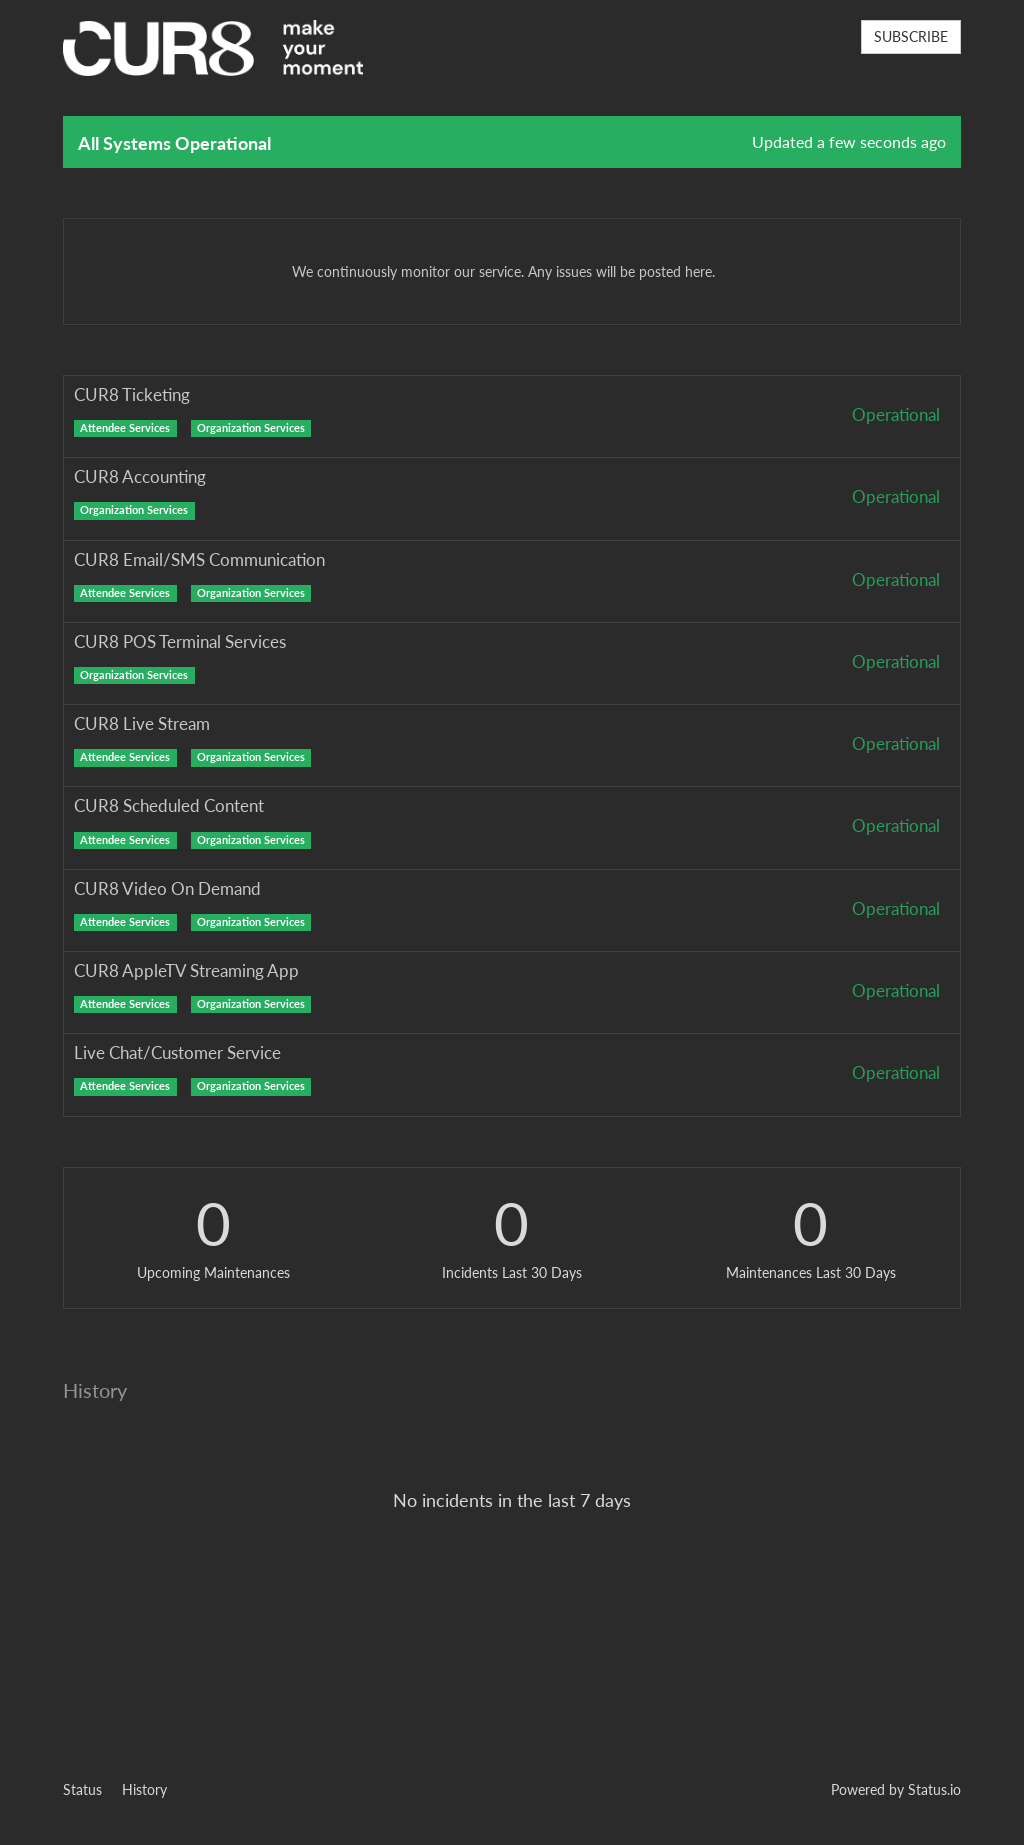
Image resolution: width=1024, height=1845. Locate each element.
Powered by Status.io (896, 1789)
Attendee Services (125, 428)
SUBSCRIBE (911, 36)
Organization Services (251, 428)
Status (82, 1789)
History (144, 1789)
